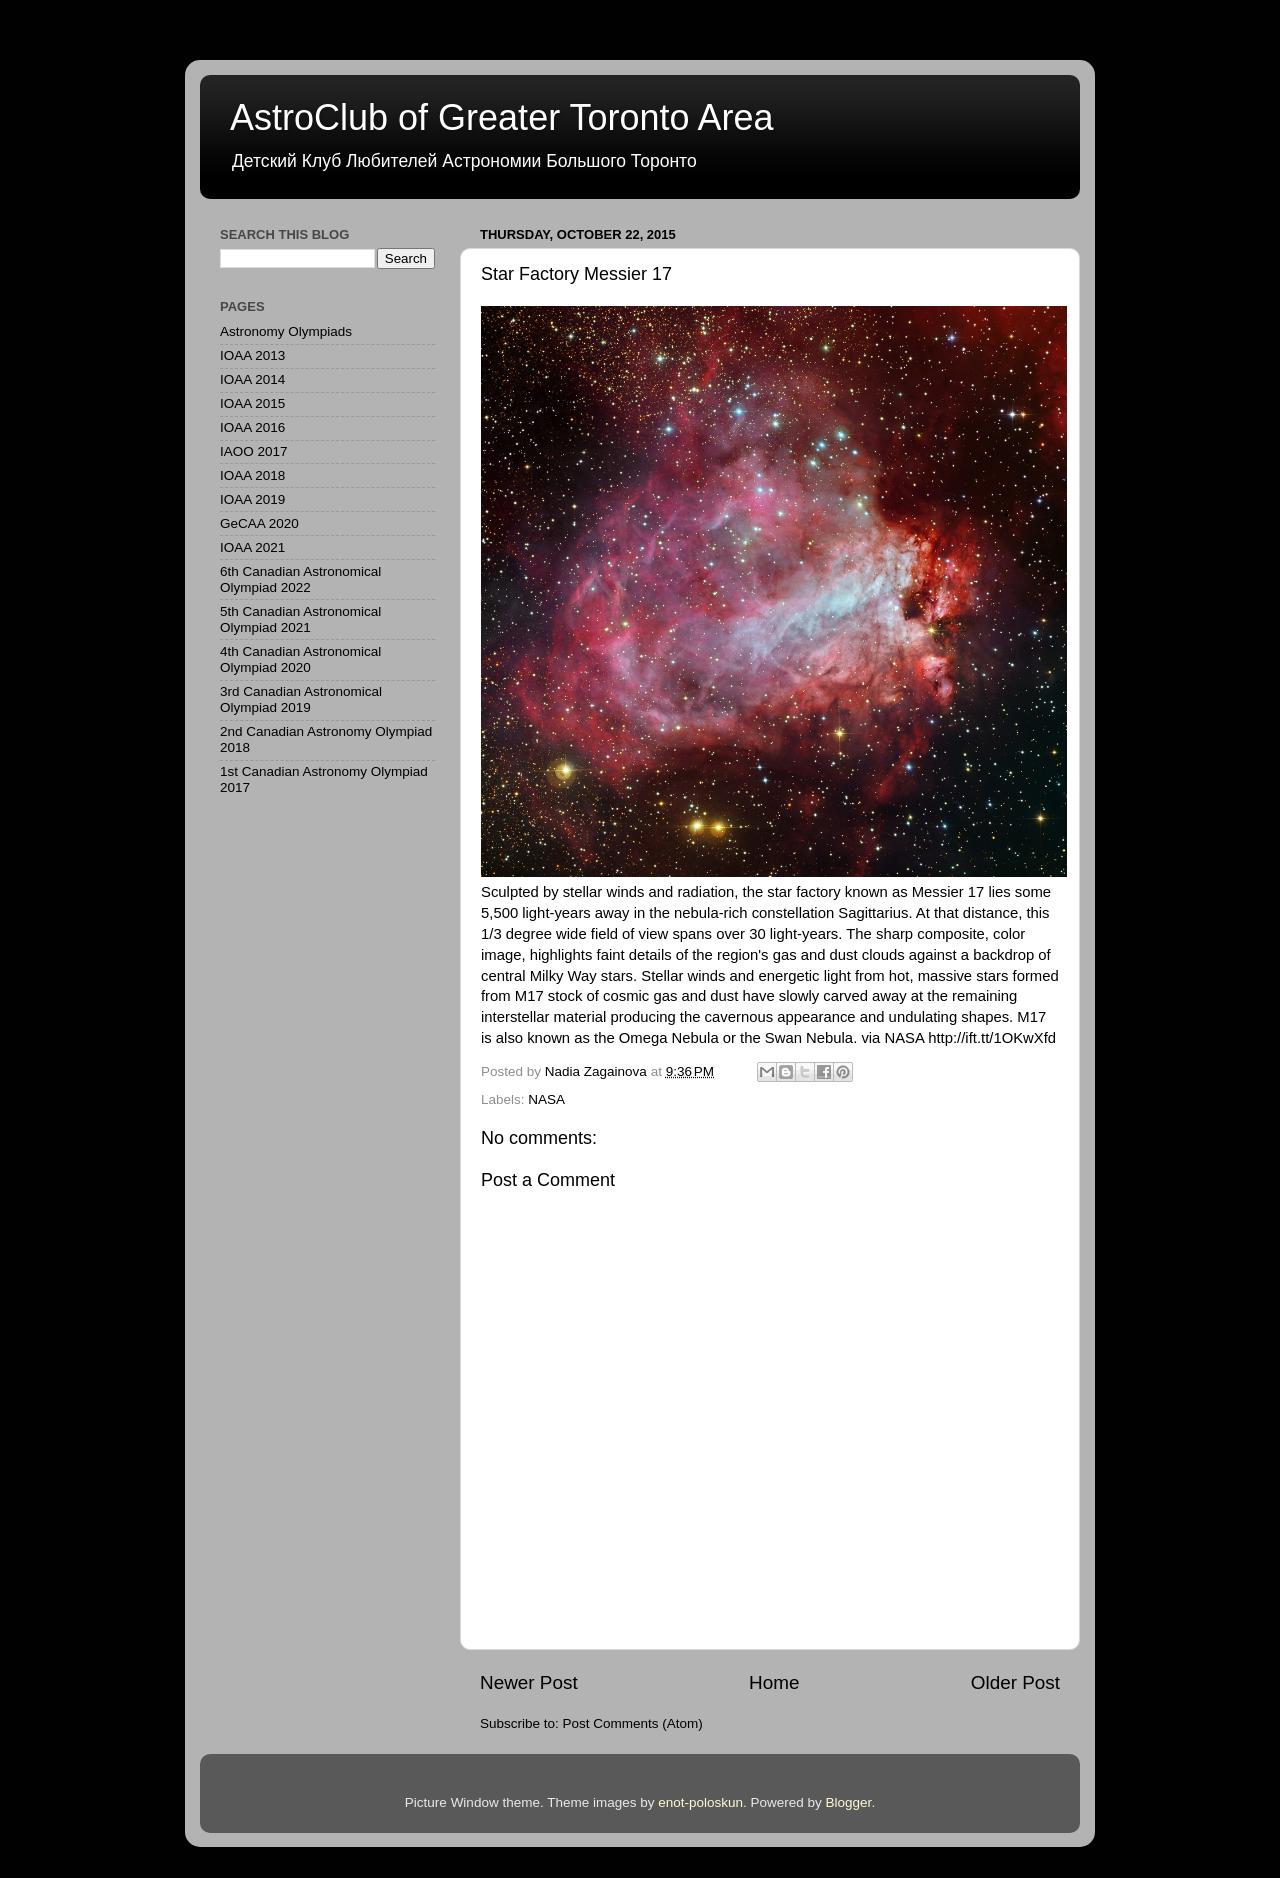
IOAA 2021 (252, 547)
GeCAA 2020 (259, 523)
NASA (546, 1099)
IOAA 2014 (252, 379)
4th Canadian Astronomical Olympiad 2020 (300, 659)
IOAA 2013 (252, 355)
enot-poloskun (700, 1802)
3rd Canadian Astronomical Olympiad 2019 (301, 699)
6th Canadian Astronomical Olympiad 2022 (300, 579)
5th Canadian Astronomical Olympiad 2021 (300, 619)
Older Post (1015, 1682)
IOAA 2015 (252, 403)
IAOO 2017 (254, 451)
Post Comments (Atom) (633, 1723)
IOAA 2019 (252, 499)
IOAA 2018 (252, 475)
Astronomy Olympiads (286, 331)
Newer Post (529, 1682)
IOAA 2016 (252, 427)
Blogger (849, 1802)
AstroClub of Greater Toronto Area (502, 117)
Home (774, 1682)
